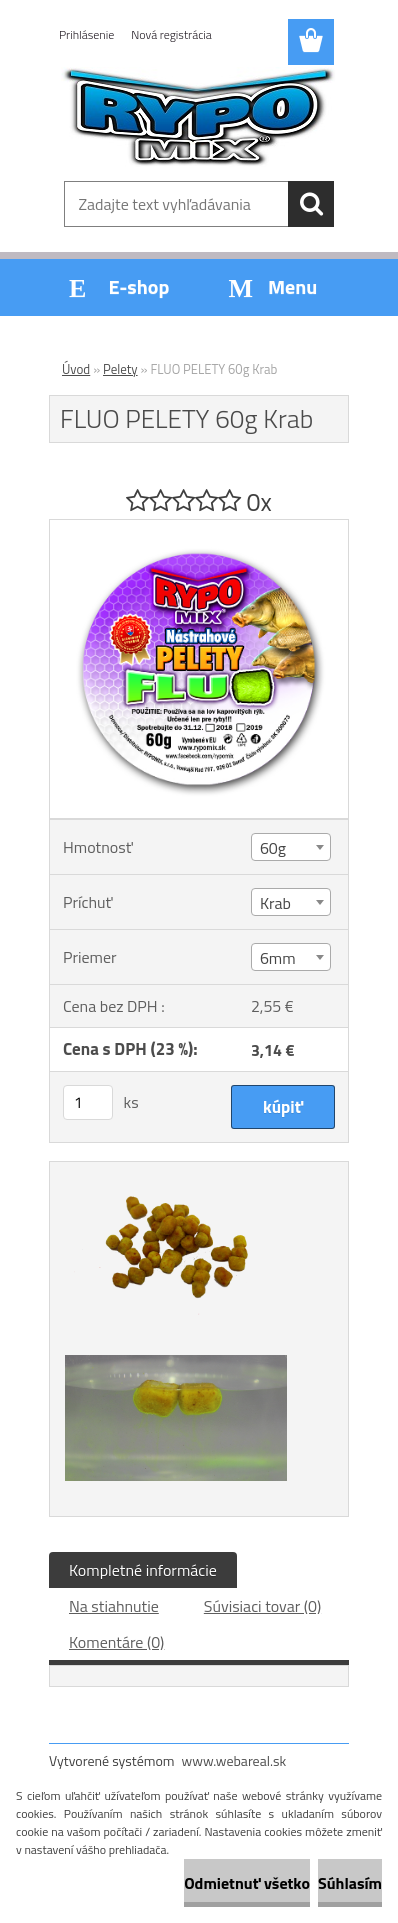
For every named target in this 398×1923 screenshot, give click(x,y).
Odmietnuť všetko (247, 1883)
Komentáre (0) (116, 1642)
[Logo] (198, 117)
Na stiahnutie (114, 1606)
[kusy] (88, 1102)
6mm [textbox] (278, 958)
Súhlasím (350, 1883)
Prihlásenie (86, 34)
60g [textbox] (273, 848)
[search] (311, 204)
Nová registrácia (171, 34)
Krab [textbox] (275, 903)
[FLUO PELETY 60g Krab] (199, 528)
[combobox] (291, 847)
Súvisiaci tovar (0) (262, 1606)
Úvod (76, 369)
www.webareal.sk (234, 1760)
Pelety (120, 369)
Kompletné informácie (143, 1570)
